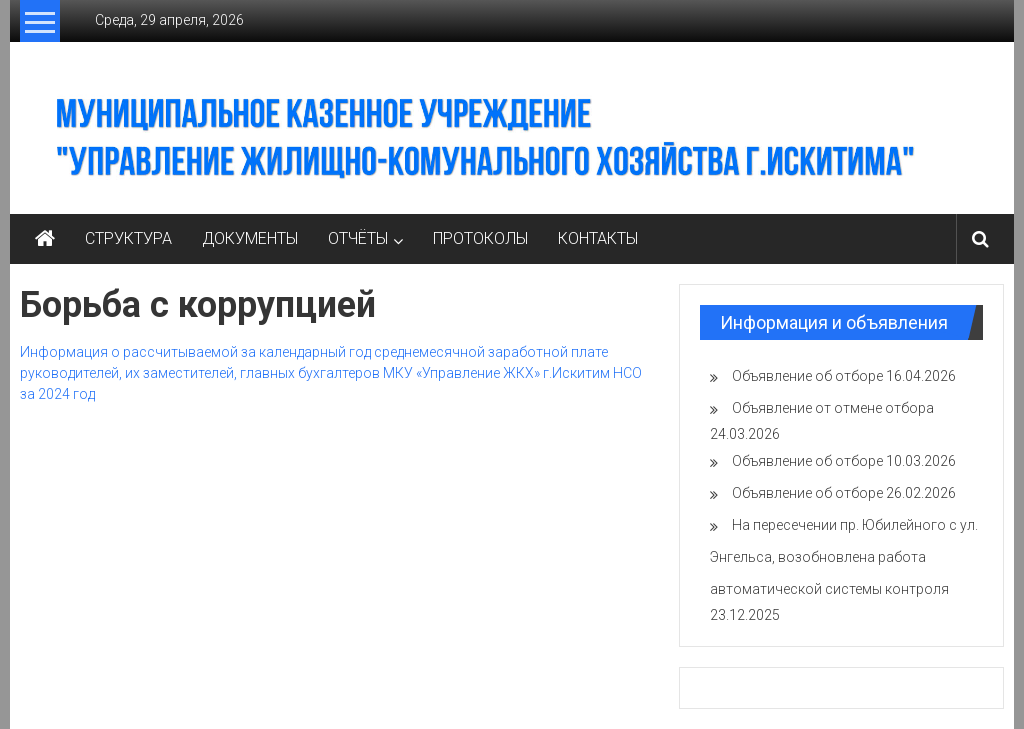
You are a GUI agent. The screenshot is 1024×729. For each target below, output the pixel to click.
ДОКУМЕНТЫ (250, 238)
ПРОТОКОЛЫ (480, 238)
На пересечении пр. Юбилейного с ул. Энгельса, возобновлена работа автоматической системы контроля (844, 557)
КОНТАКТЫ (598, 238)
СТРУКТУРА (128, 238)
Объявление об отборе (807, 376)
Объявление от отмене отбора (833, 408)
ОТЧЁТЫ (358, 238)
